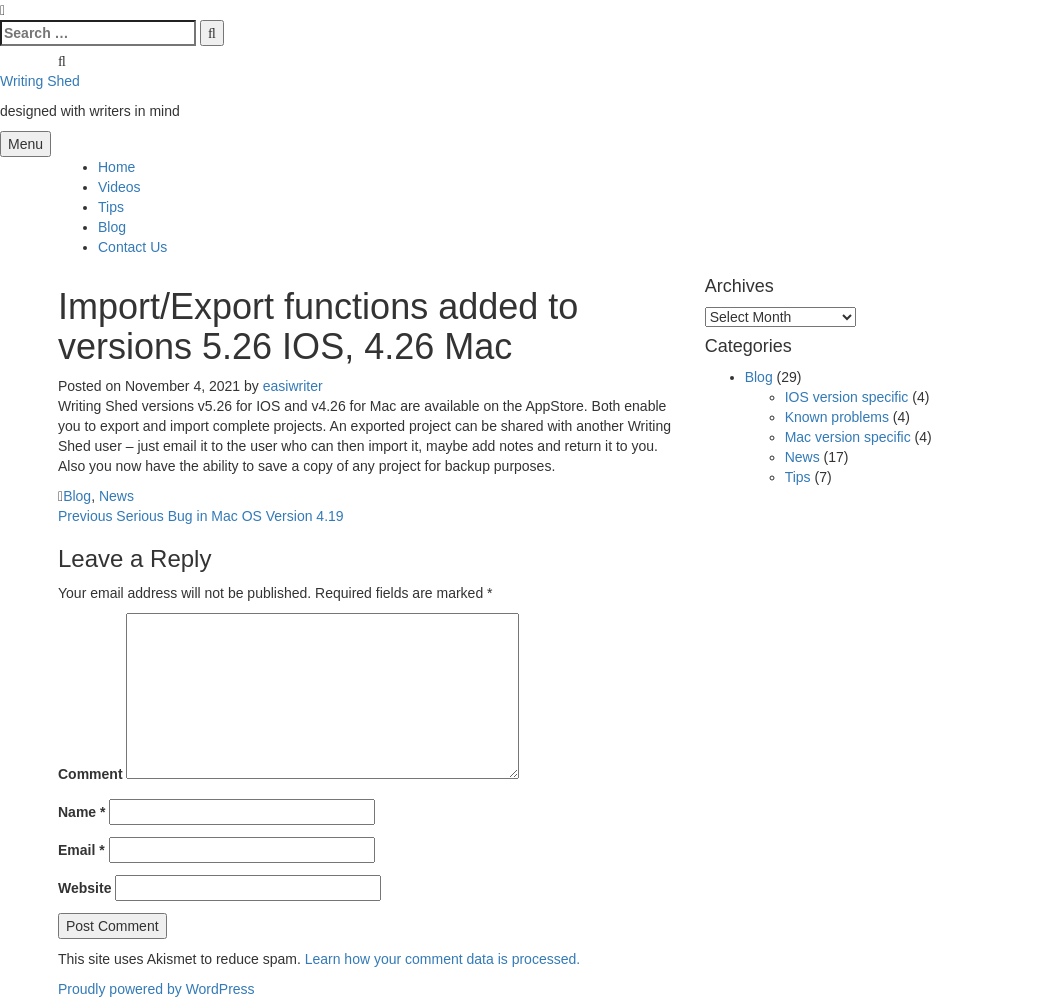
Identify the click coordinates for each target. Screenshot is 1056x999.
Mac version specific (848, 437)
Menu (25, 144)
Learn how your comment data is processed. (442, 959)
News (116, 496)
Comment (90, 774)
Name (81, 812)
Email (81, 850)
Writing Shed (40, 81)
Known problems (837, 417)
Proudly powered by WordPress (156, 989)
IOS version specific (847, 397)
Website (84, 888)
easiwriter (293, 386)
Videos (119, 187)
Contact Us (132, 247)
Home (116, 167)
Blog (112, 227)
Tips (111, 207)
